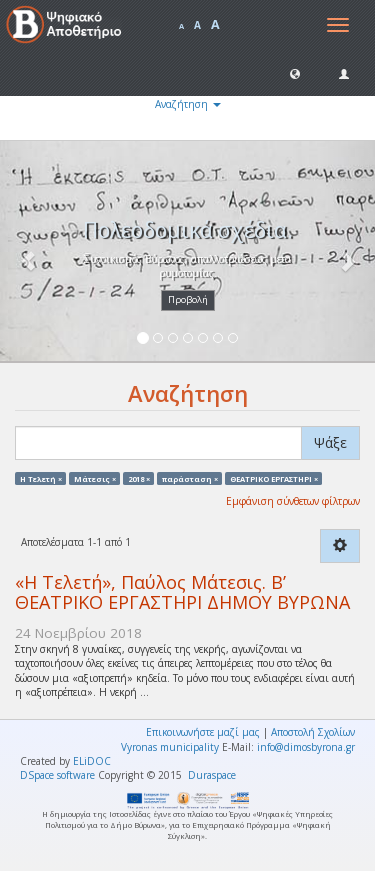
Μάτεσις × (95, 478)
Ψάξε (330, 442)
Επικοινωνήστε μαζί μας (203, 732)
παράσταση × (190, 478)
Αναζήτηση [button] (188, 104)
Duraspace (212, 775)
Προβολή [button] (188, 299)
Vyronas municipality (170, 747)
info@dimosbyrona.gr (306, 747)
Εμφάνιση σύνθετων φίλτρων (293, 501)
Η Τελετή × (41, 478)
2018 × (139, 478)
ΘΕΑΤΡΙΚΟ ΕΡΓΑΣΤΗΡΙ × (274, 478)
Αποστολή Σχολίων (313, 732)
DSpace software (57, 775)
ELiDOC (92, 761)
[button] (295, 73)
